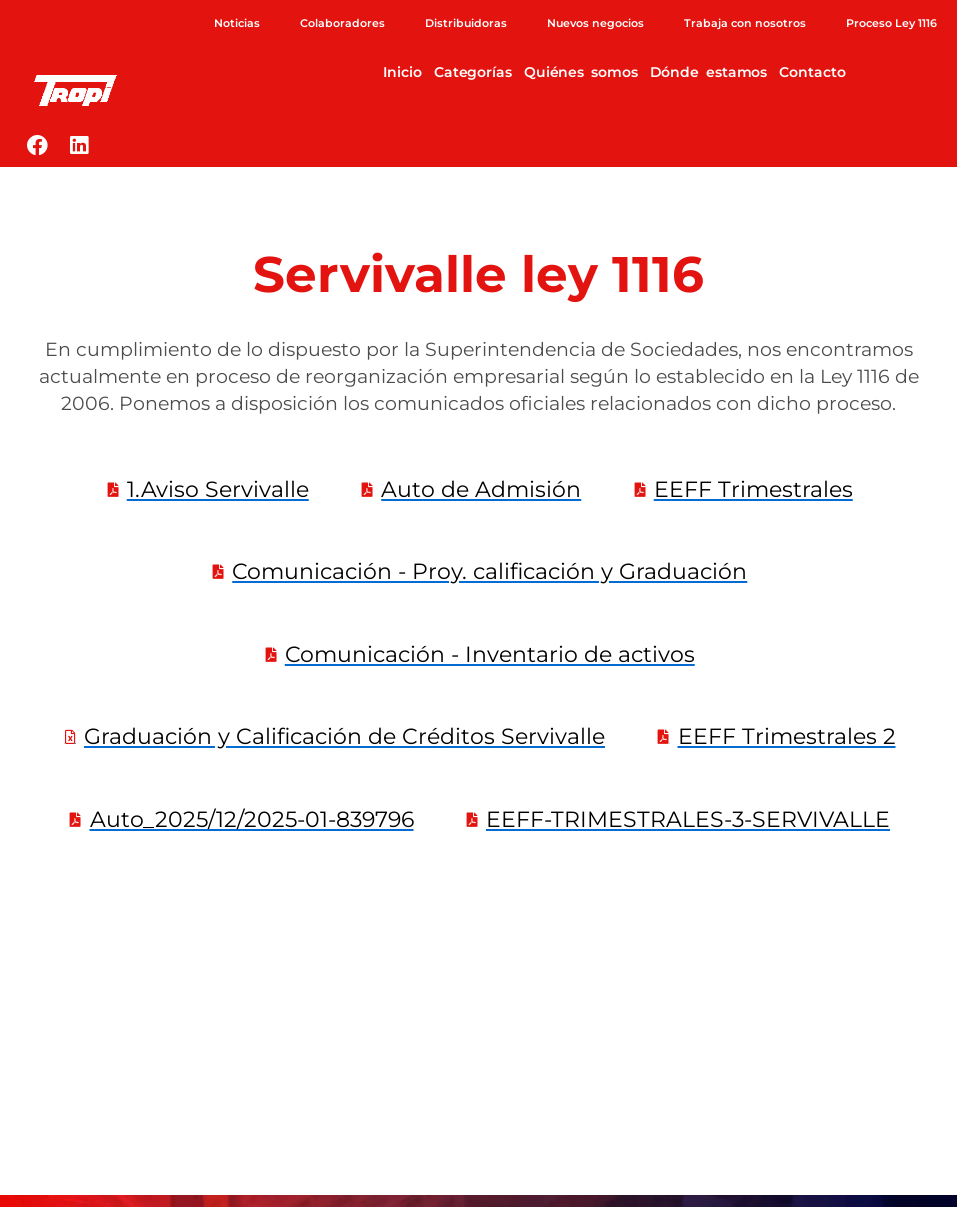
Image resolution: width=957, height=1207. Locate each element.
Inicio (402, 72)
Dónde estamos (709, 72)
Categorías (473, 72)
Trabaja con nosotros (745, 23)
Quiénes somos (581, 72)
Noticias (237, 23)
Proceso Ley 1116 (891, 23)
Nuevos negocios (595, 23)
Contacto (812, 72)
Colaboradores (342, 23)
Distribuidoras (466, 23)
